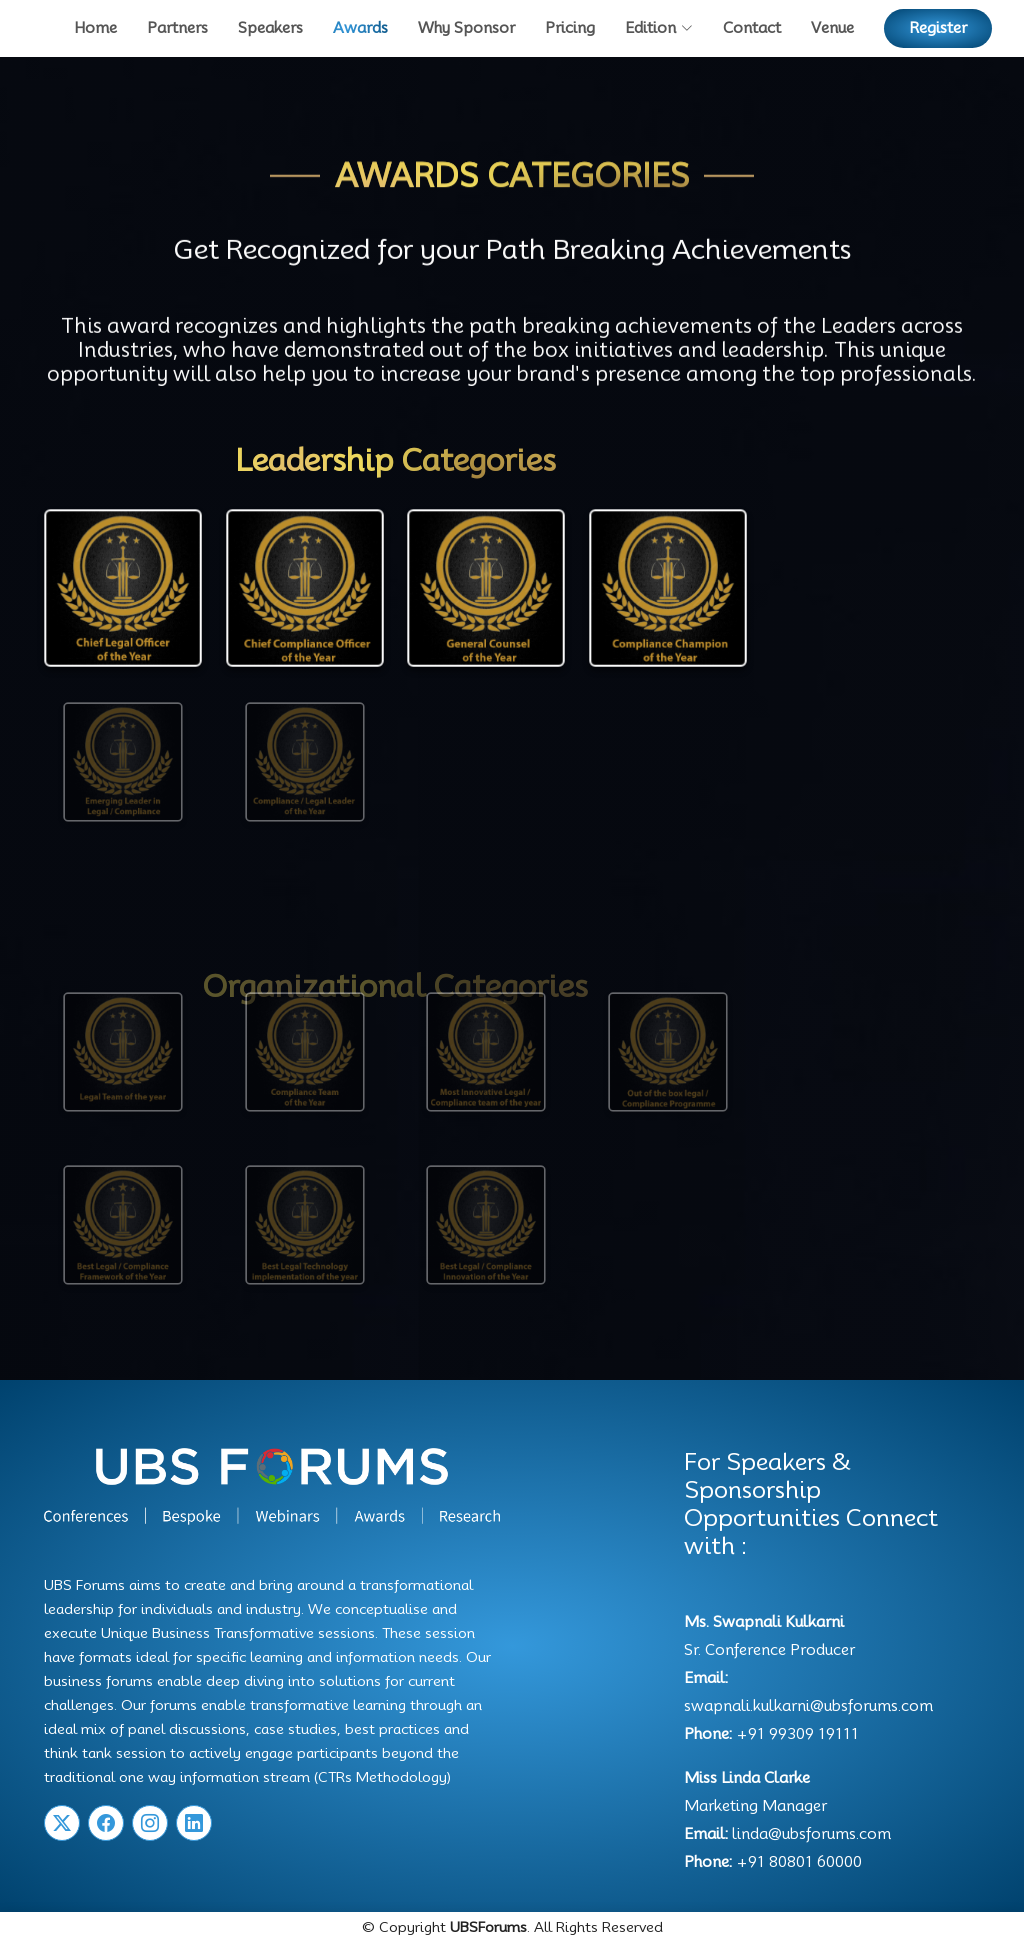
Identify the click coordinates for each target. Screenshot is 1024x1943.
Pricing (570, 28)
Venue (832, 28)
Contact (752, 28)
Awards (360, 28)
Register (938, 28)
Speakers (270, 28)
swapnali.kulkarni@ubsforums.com (808, 1706)
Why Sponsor (466, 28)
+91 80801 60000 (799, 1862)
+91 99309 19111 (797, 1734)
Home (95, 28)
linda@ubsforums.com (809, 1834)
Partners (177, 28)
